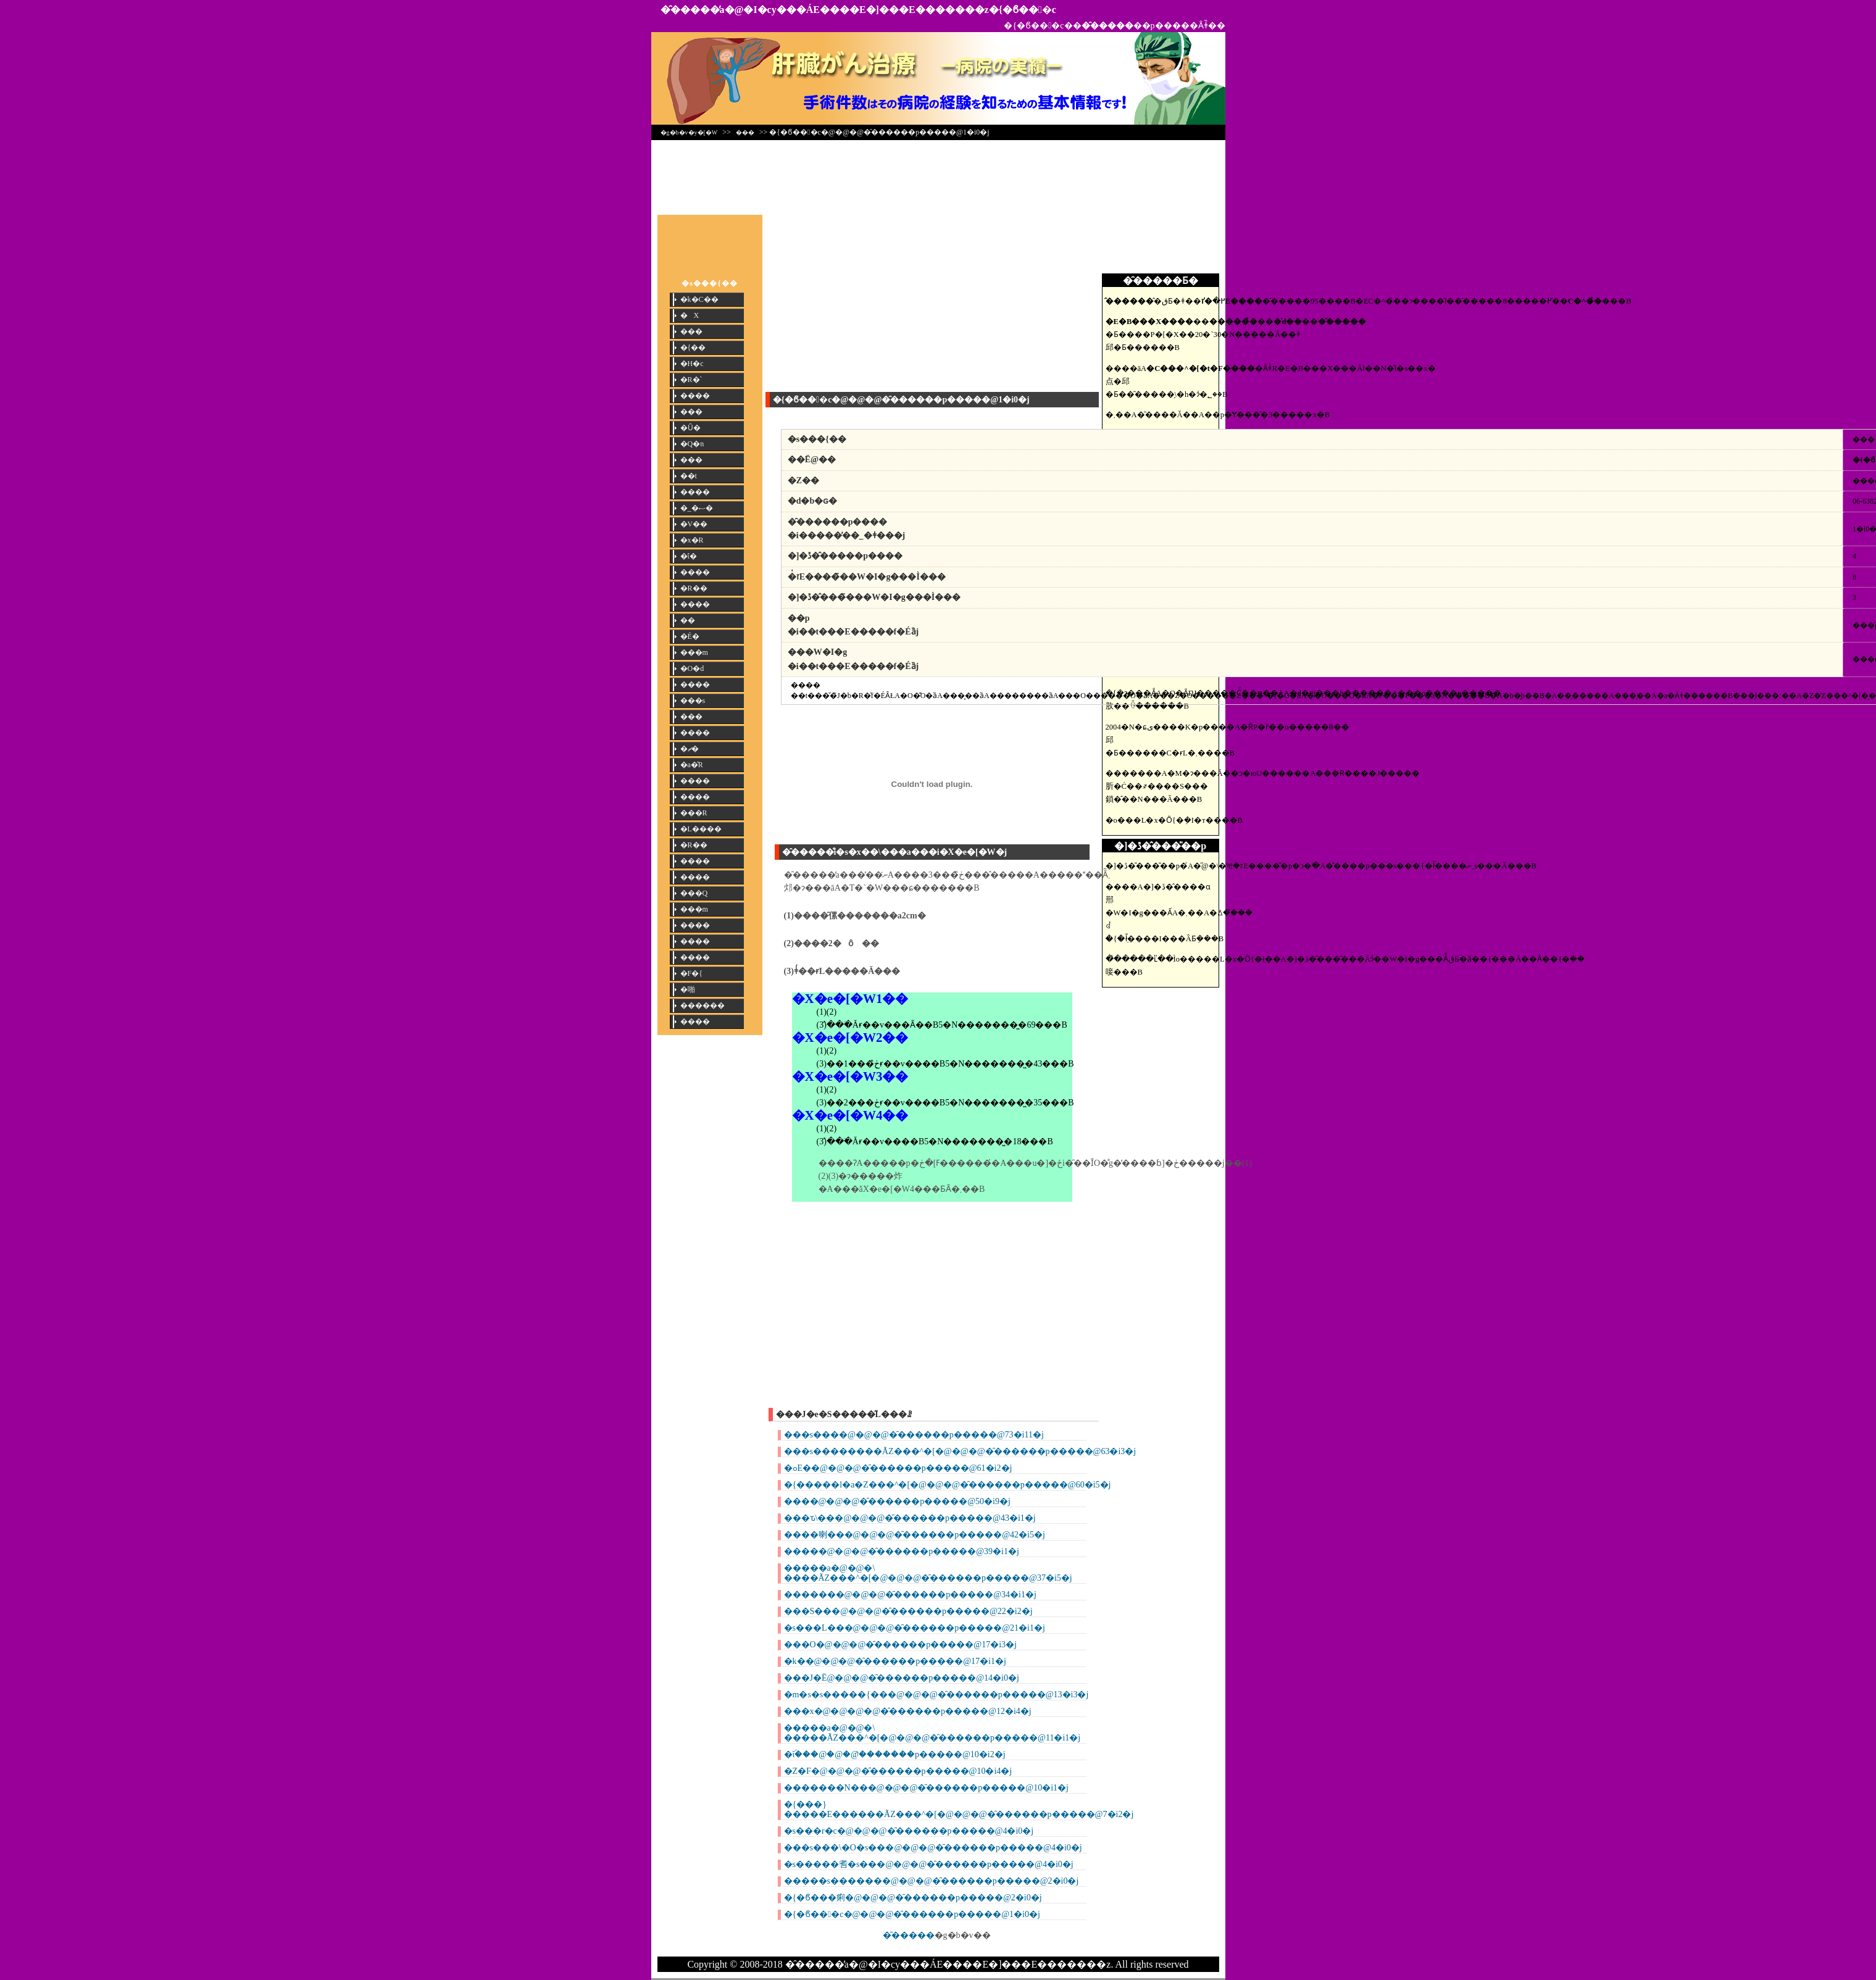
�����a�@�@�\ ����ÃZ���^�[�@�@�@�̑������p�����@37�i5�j (928, 1573)
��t (688, 476)
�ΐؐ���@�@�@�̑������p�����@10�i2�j (895, 1754)
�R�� (693, 588)
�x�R (692, 540)
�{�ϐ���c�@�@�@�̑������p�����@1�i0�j (912, 1914)
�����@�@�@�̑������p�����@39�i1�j (901, 1551)
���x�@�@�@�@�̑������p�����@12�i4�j (908, 1711)
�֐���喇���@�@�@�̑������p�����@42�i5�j (914, 1534)
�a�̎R (691, 764)
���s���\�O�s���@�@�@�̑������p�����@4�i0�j (933, 1847)
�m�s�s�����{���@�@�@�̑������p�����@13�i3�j (936, 1694)
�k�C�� (699, 299)
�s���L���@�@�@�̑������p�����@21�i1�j (914, 1628)
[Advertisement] (938, 174)
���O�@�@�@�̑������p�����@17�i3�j (900, 1644)
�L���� (701, 829)
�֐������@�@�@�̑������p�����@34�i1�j (910, 1594)
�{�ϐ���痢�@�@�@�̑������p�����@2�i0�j (913, 1897)
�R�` (691, 379)
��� (745, 132)
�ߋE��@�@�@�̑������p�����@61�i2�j (898, 1468)
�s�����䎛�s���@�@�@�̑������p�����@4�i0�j (928, 1864)
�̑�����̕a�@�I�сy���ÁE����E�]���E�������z (825, 9)
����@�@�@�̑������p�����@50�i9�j (897, 1501)
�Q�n (692, 443)
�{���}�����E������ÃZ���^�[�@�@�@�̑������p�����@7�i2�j (959, 1809)
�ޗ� (689, 748)
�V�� (694, 524)
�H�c (692, 363)
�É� (689, 636)
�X (689, 315)
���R (693, 813)
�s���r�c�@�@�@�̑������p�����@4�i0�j (909, 1831)
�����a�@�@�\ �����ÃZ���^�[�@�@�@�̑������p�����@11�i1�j (932, 1732)
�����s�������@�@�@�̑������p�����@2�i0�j (931, 1881)
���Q (694, 893)
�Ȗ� (690, 427)
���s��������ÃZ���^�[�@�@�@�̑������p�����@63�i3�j (960, 1451)
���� (695, 395)
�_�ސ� (696, 508)
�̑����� (909, 1935)
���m (694, 652)
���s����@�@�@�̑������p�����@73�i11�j (914, 1434)
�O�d (692, 668)
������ (702, 1005)
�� (687, 620)
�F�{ (691, 973)
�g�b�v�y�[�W (689, 132)
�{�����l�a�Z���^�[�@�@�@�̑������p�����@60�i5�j (947, 1484)
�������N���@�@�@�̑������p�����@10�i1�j (926, 1787)
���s (693, 700)
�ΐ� (688, 556)
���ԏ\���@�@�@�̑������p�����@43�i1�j (910, 1518)
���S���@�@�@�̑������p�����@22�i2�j (908, 1611)
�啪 (687, 989)
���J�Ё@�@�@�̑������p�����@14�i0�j (901, 1678)
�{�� (693, 347)
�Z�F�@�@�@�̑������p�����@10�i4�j (898, 1771)
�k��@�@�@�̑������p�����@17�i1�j (895, 1661)
